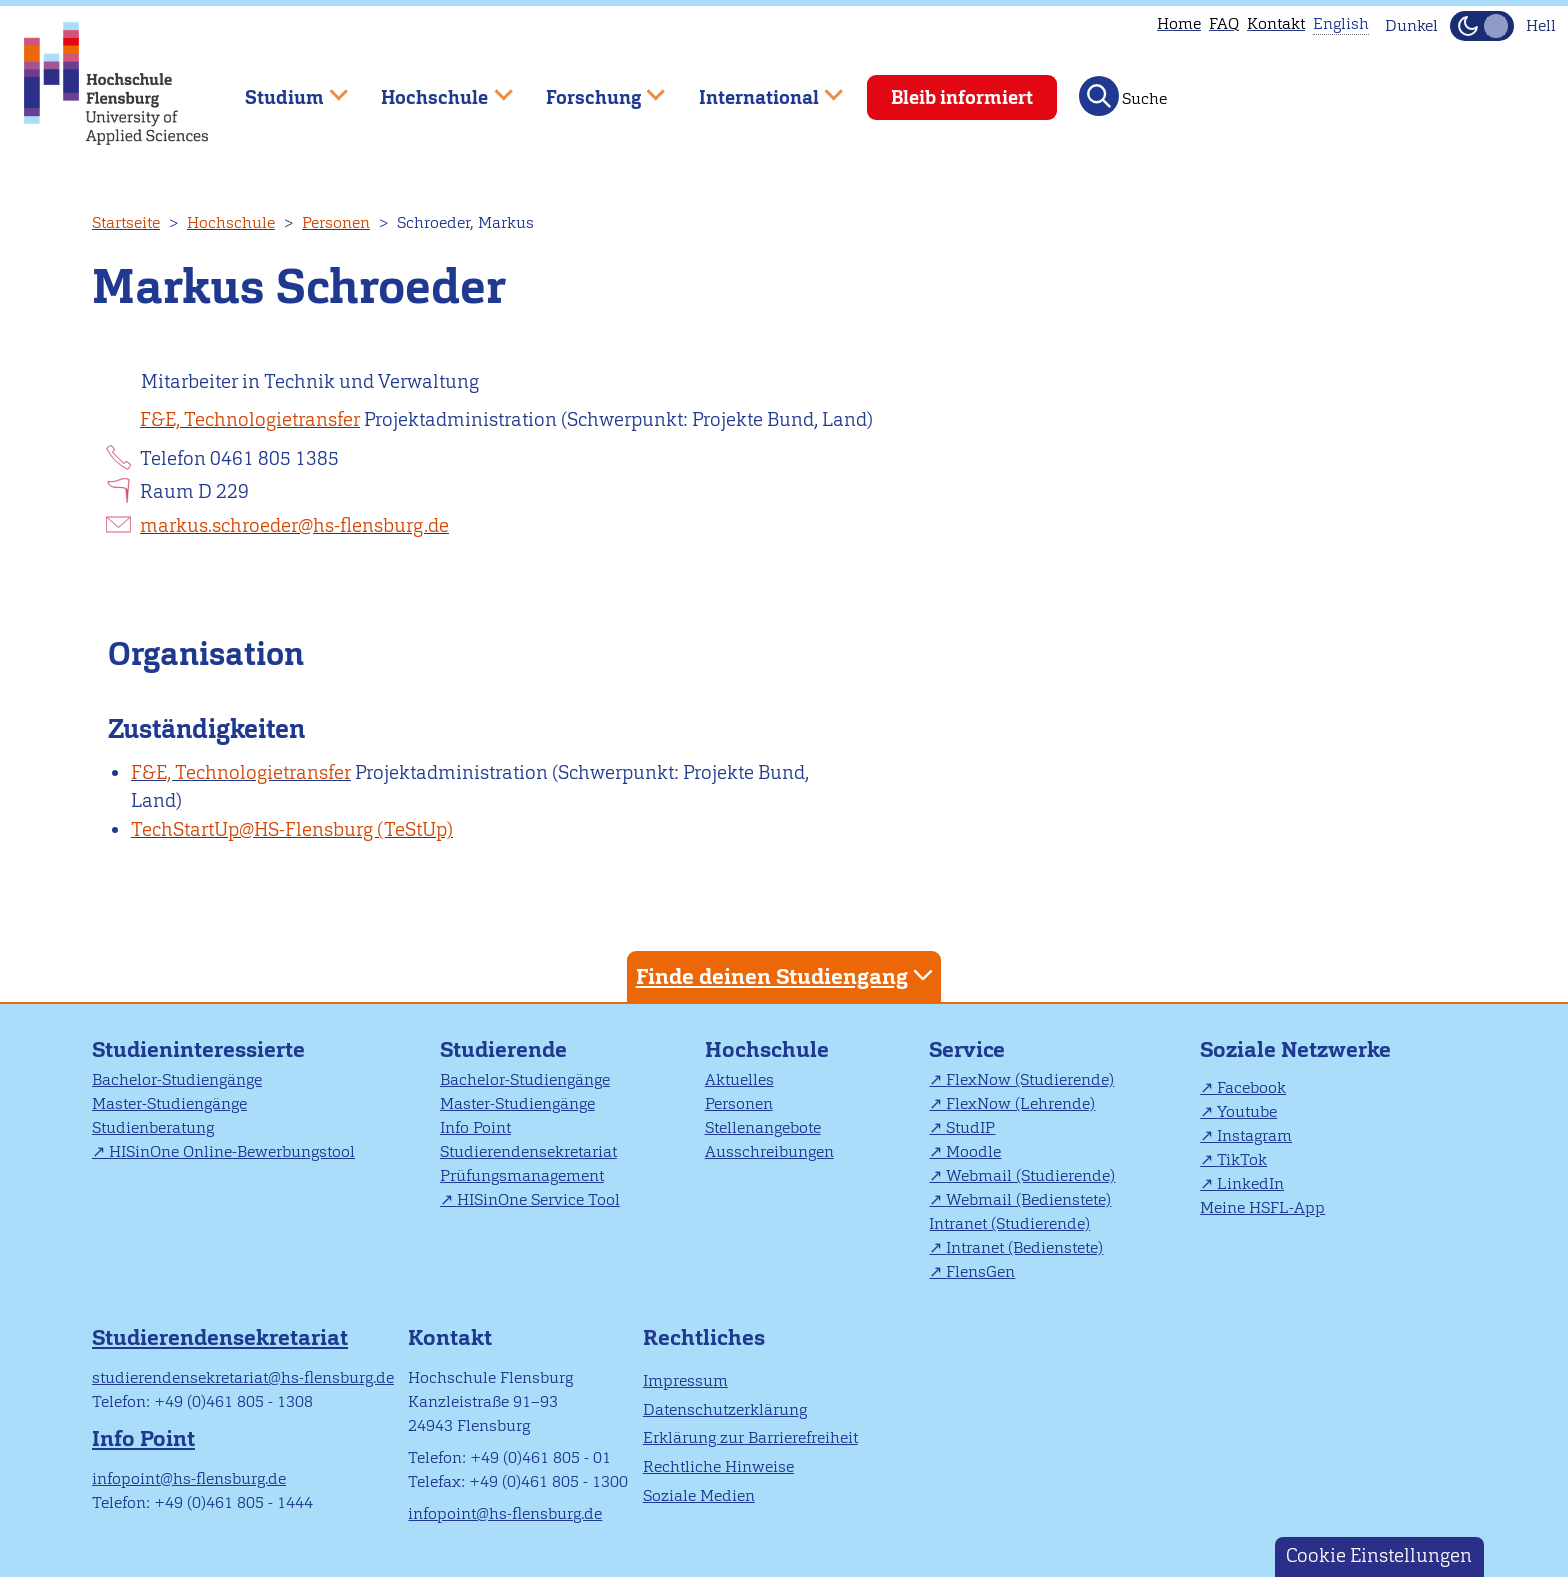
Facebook (1251, 1087)
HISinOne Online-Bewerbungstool (232, 1151)
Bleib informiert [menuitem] (962, 97)
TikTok (1242, 1159)
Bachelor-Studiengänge (177, 1079)
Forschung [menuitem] (591, 88)
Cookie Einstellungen (1379, 1555)
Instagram (1254, 1135)
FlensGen (980, 1271)
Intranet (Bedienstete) (1024, 1247)
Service (967, 1049)
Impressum (685, 1380)
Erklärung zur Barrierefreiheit (750, 1437)
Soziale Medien (699, 1495)
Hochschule (231, 222)
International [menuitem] (756, 88)
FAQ (1224, 23)
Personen (336, 222)
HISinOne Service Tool (538, 1199)
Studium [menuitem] (282, 88)
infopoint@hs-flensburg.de (189, 1478)
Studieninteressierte (198, 1049)
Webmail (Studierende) (1030, 1175)
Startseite (126, 222)
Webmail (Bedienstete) (1028, 1199)
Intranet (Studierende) (1009, 1223)
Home (1179, 23)
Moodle (973, 1151)
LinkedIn (1250, 1183)
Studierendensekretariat (528, 1151)
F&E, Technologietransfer (250, 419)
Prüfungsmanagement (522, 1175)
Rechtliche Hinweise (718, 1466)
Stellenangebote (763, 1127)
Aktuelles (739, 1079)
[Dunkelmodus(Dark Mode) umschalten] (1482, 26)
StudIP (970, 1127)
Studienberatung (153, 1127)
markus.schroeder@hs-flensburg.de (294, 525)
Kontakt (1276, 23)
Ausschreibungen (769, 1151)
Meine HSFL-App (1262, 1207)
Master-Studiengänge (169, 1103)
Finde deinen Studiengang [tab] (787, 975)
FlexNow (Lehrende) (1020, 1103)
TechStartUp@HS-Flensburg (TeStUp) (292, 829)
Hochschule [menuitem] (433, 88)
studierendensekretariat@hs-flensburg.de (243, 1377)
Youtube (1247, 1111)
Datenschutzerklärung (725, 1409)
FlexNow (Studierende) (1030, 1079)
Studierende (503, 1049)
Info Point (475, 1127)
